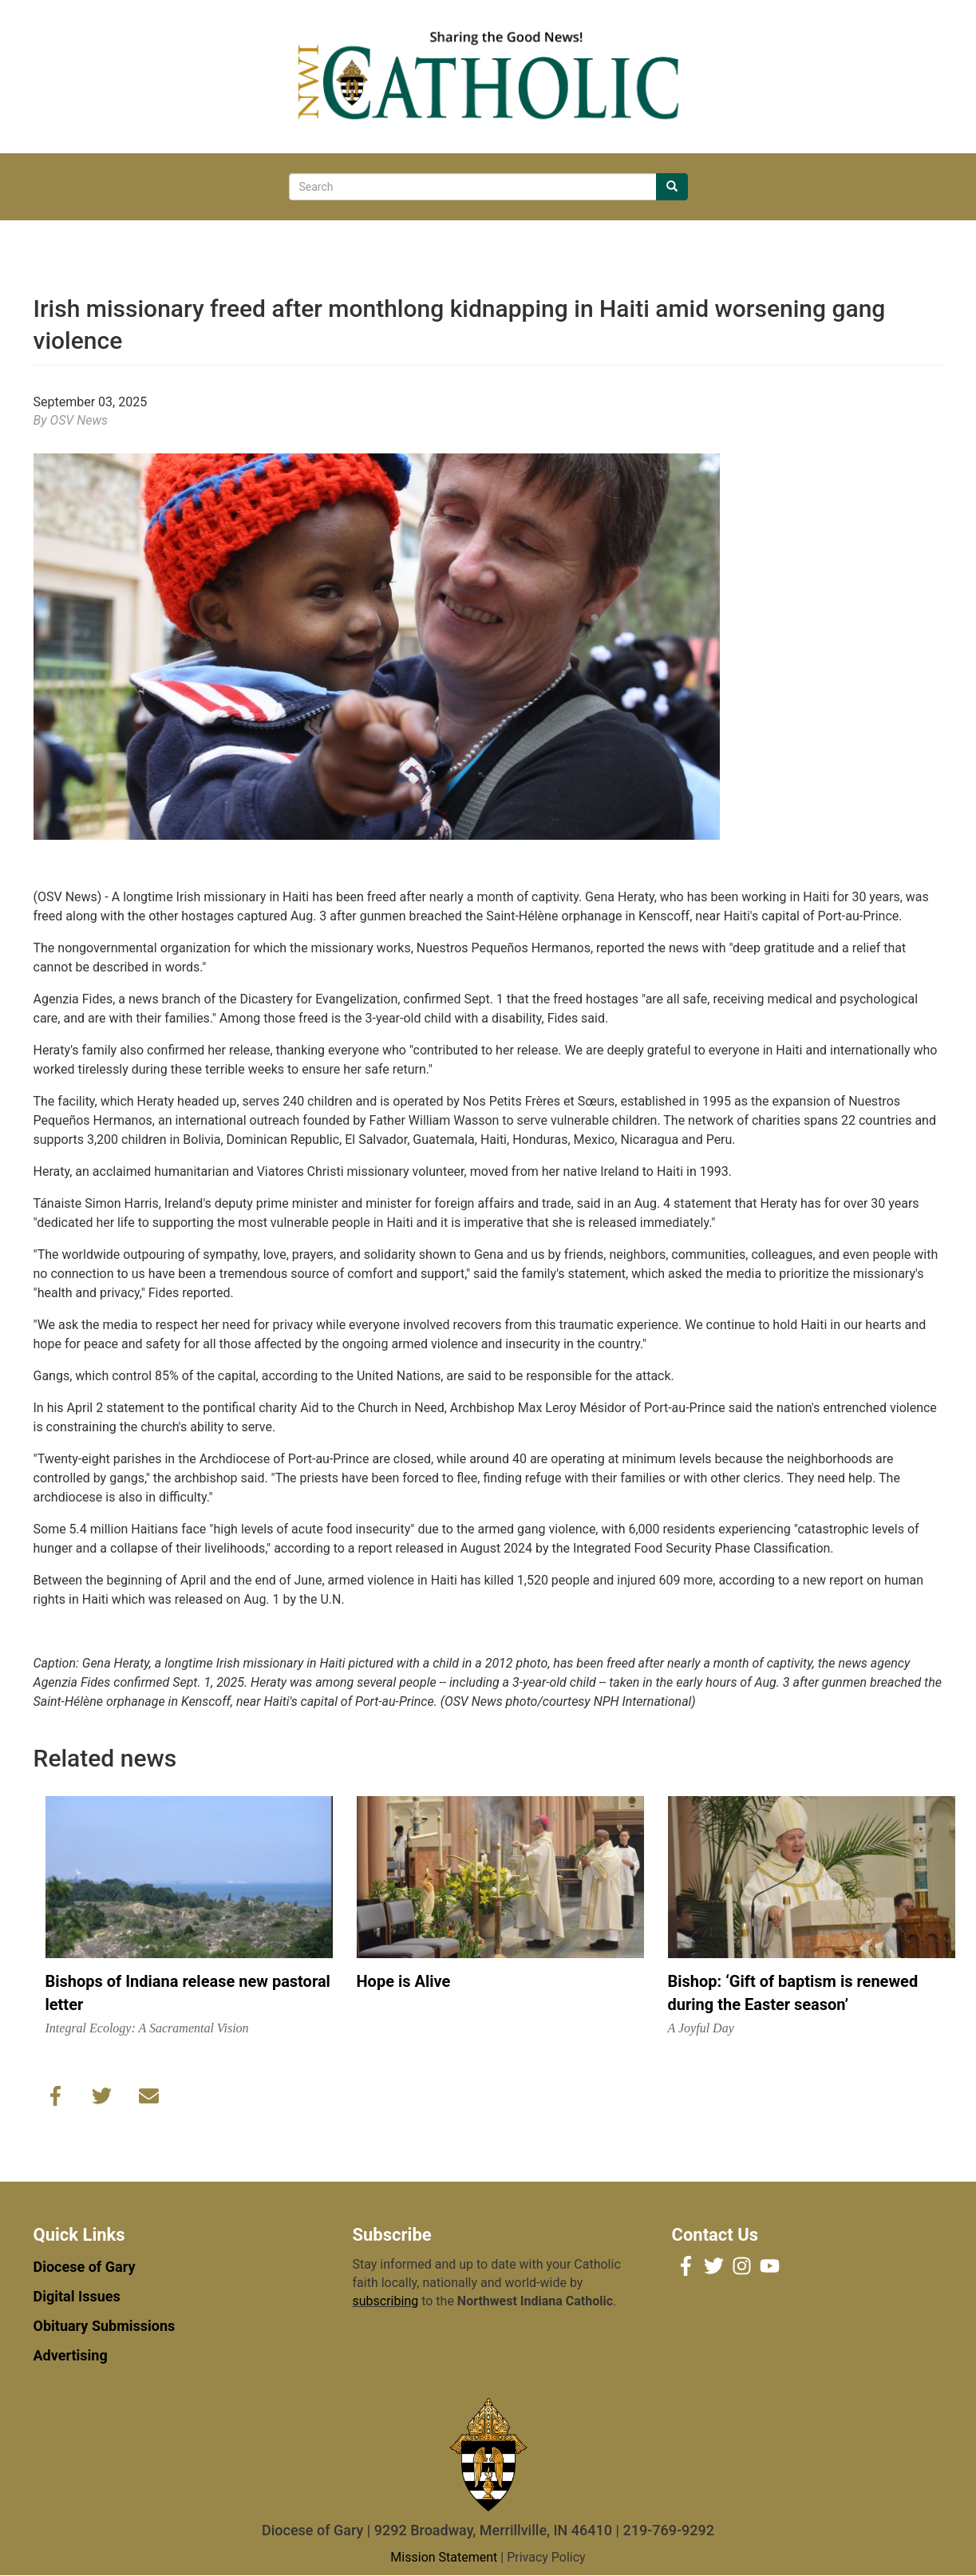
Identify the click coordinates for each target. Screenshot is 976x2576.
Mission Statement (443, 2557)
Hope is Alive (404, 1981)
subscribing (386, 2301)
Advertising (71, 2355)
